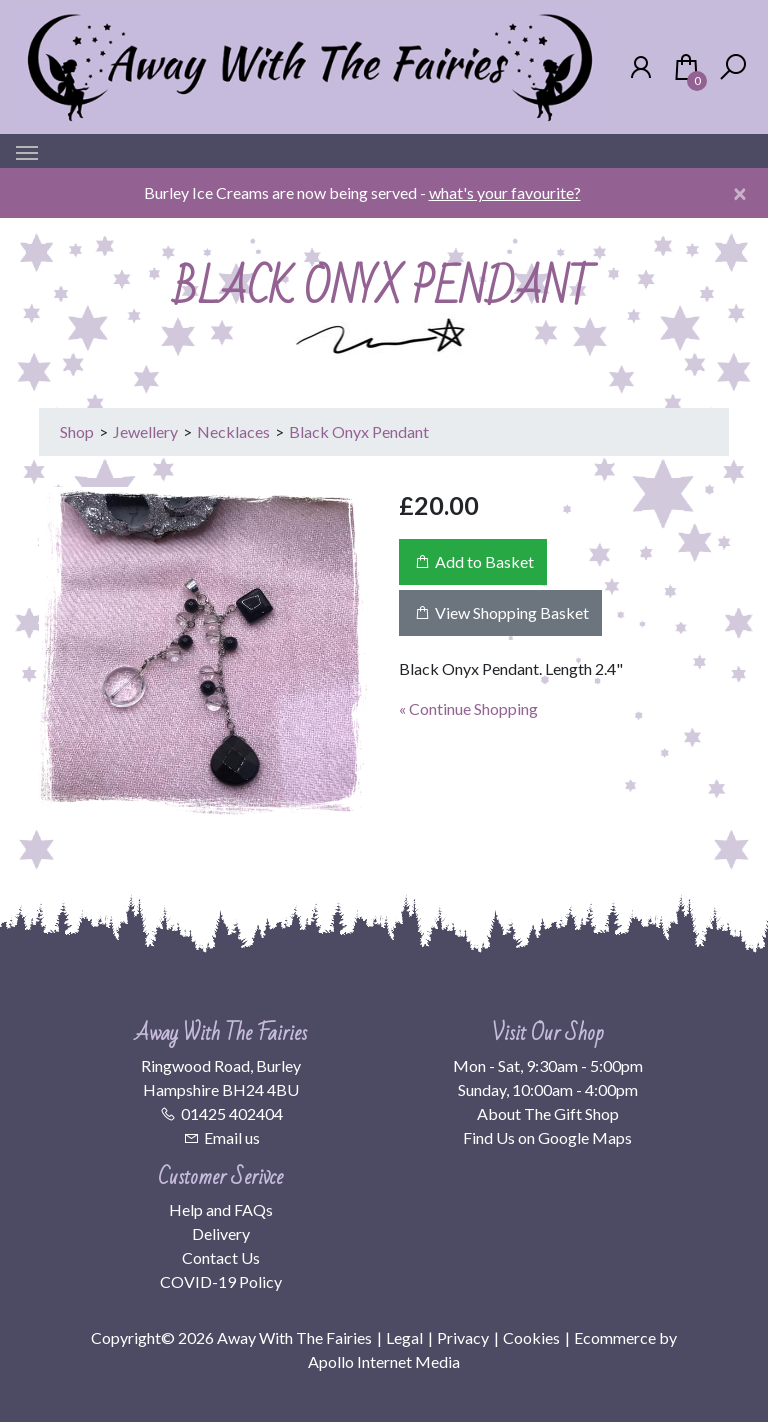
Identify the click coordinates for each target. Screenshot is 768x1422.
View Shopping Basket (500, 612)
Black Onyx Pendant (359, 431)
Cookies (531, 1337)
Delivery (221, 1233)
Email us (232, 1137)
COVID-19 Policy (221, 1281)
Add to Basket (473, 561)
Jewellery (145, 431)
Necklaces (233, 431)
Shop (77, 431)
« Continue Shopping (468, 708)
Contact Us (221, 1257)
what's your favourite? (505, 192)
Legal (404, 1337)
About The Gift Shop (548, 1113)
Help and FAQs (221, 1209)
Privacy (463, 1337)
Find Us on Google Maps (547, 1137)
